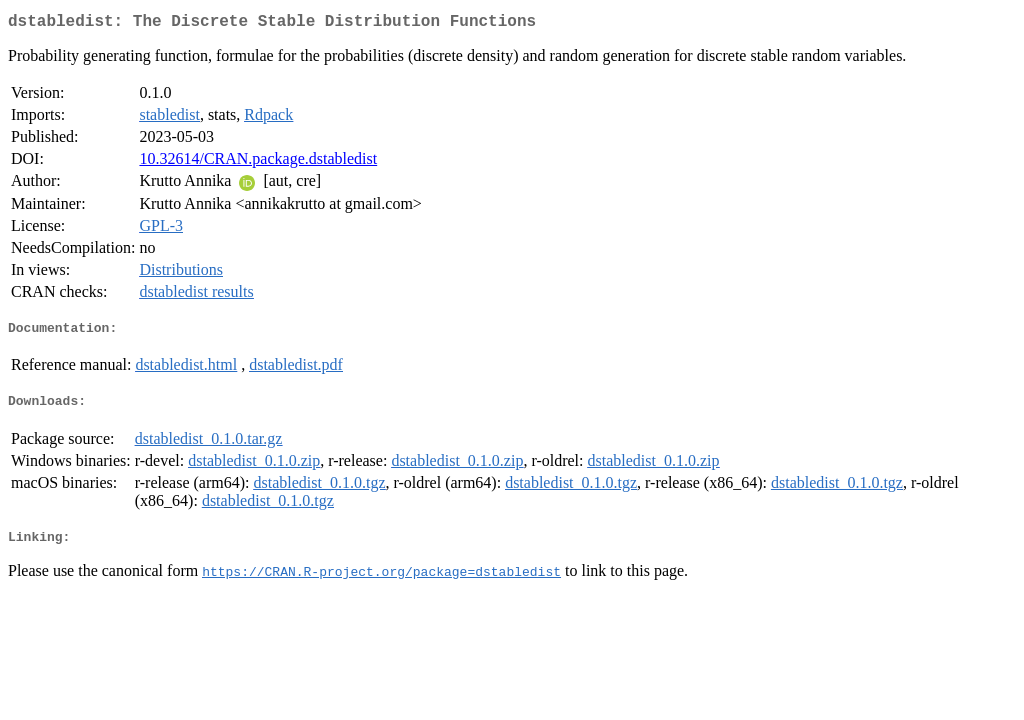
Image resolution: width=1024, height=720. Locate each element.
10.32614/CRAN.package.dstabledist (258, 162)
